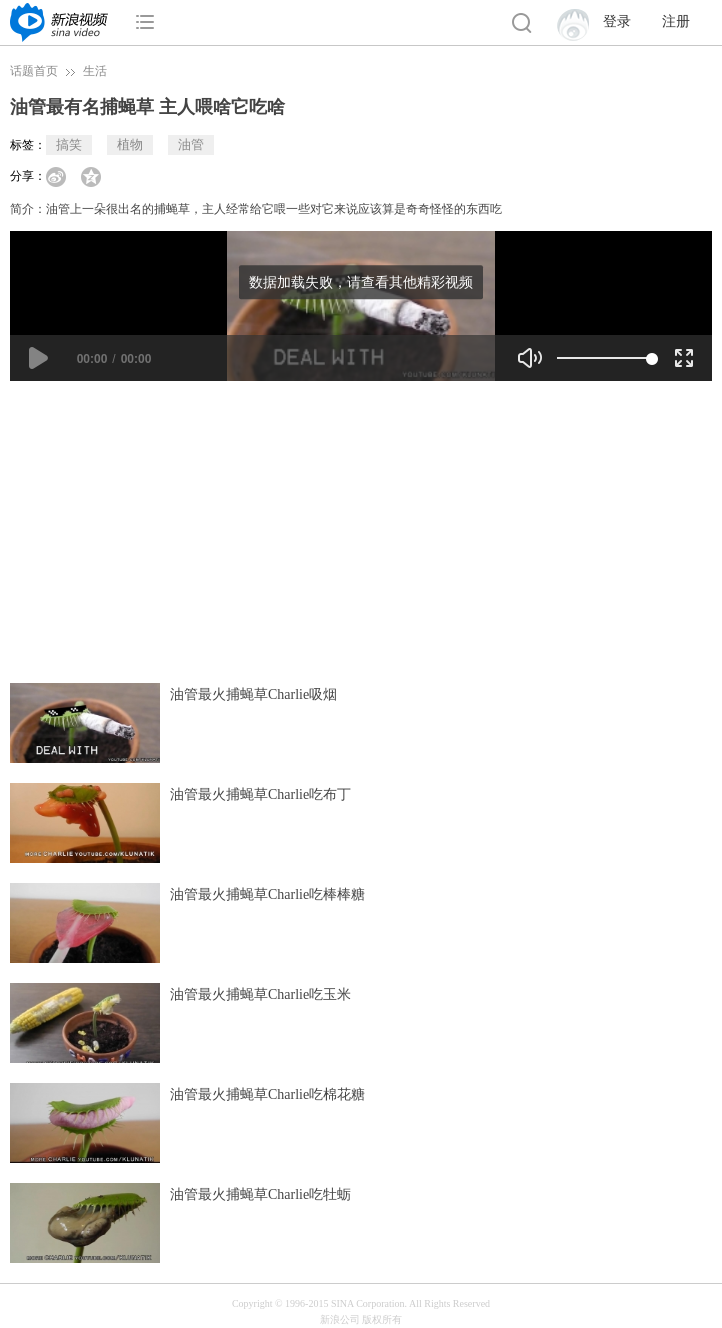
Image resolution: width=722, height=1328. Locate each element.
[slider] (604, 358)
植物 (130, 144)
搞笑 (69, 144)
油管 (191, 144)
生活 (95, 71)
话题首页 (34, 71)
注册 (676, 21)
